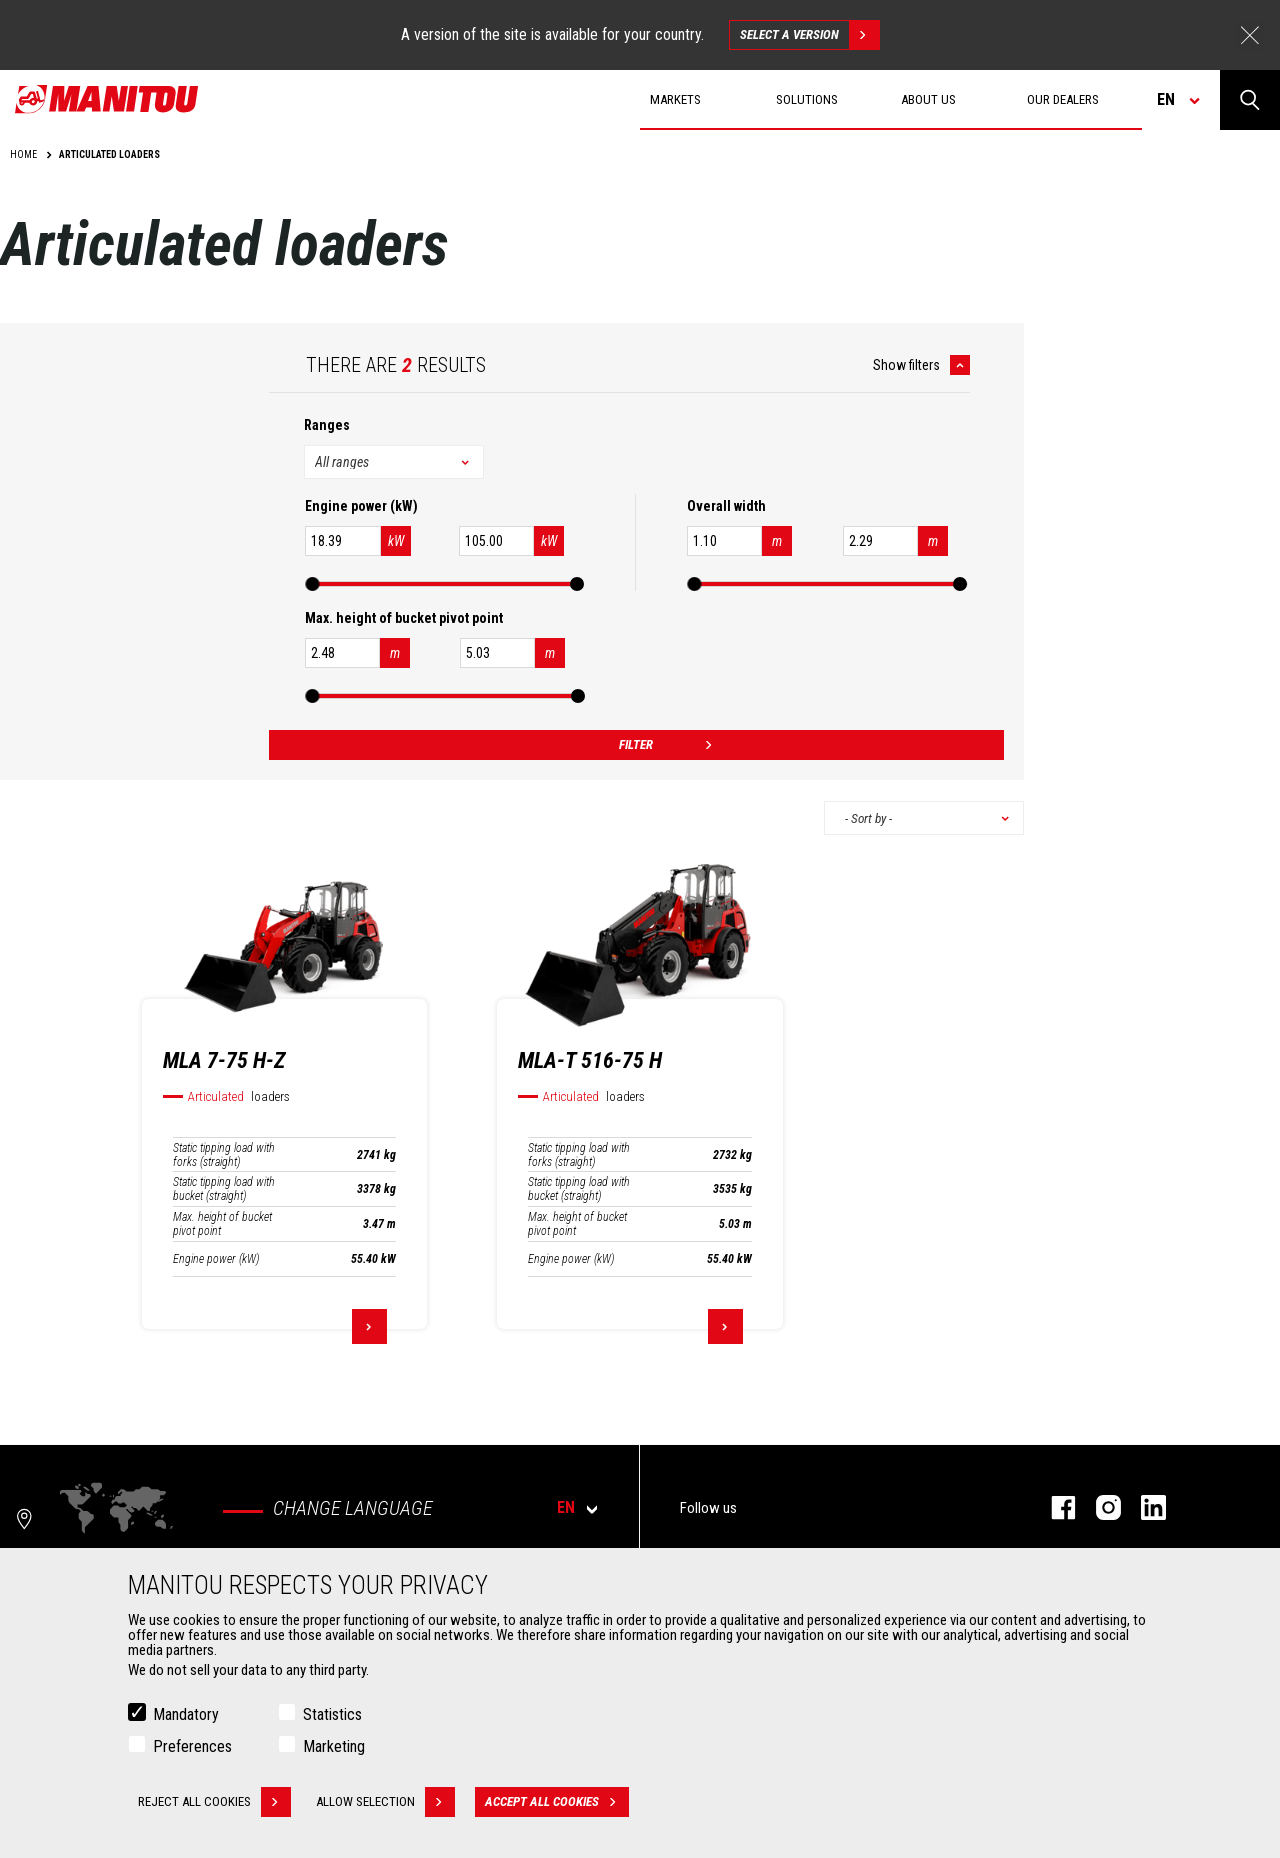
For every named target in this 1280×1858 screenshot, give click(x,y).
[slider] (312, 584)
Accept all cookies (557, 1802)
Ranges (327, 425)
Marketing (334, 1746)
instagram (1098, 1507)
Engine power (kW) (216, 1259)
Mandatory (186, 1714)
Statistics (332, 1714)
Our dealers (1063, 99)
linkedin (1143, 1507)
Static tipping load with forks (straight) (224, 1155)
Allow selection (385, 1802)
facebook (1053, 1507)
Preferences (192, 1746)
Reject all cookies (214, 1802)
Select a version (809, 35)
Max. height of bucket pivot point (222, 1224)
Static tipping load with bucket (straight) (224, 1189)
